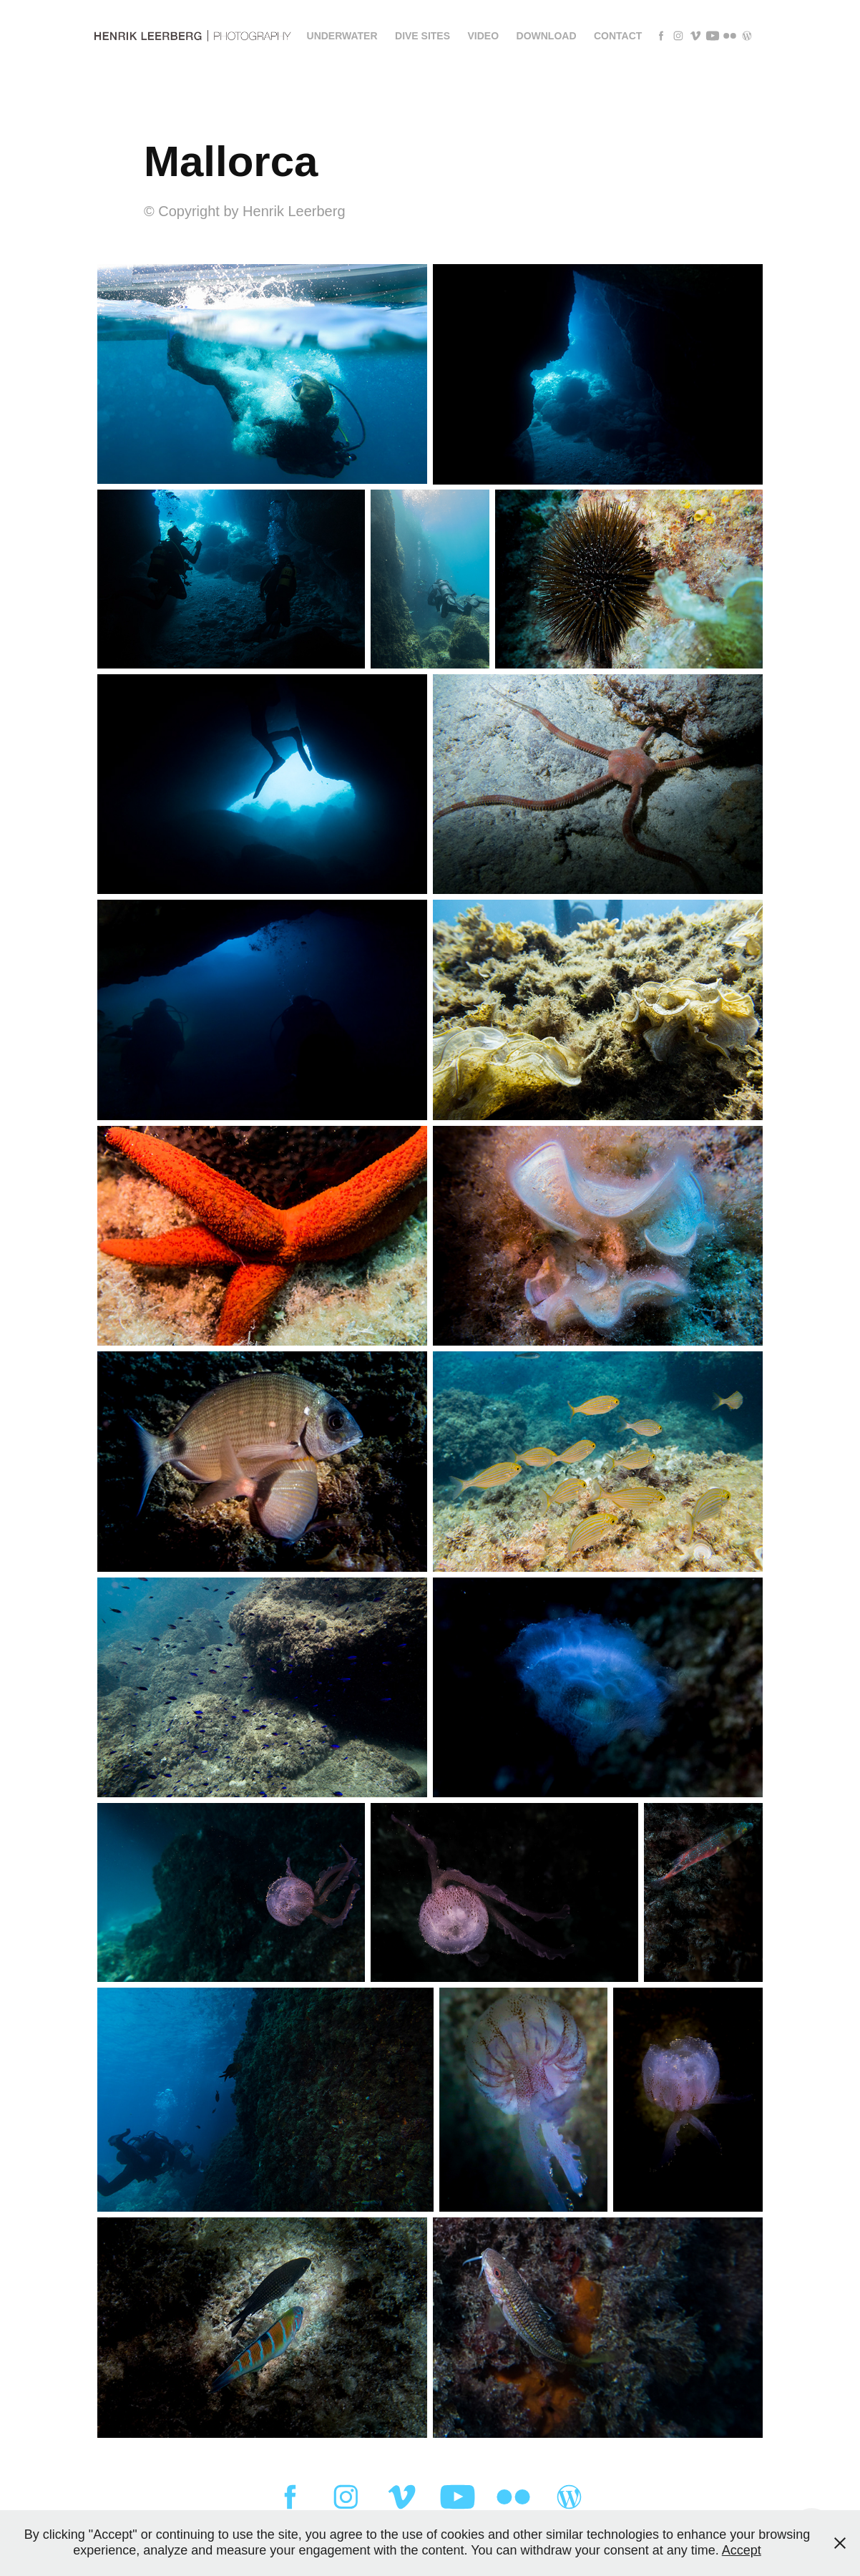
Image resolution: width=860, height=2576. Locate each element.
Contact (618, 36)
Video (483, 36)
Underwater (342, 36)
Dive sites (422, 36)
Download (547, 36)
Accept (741, 2550)
